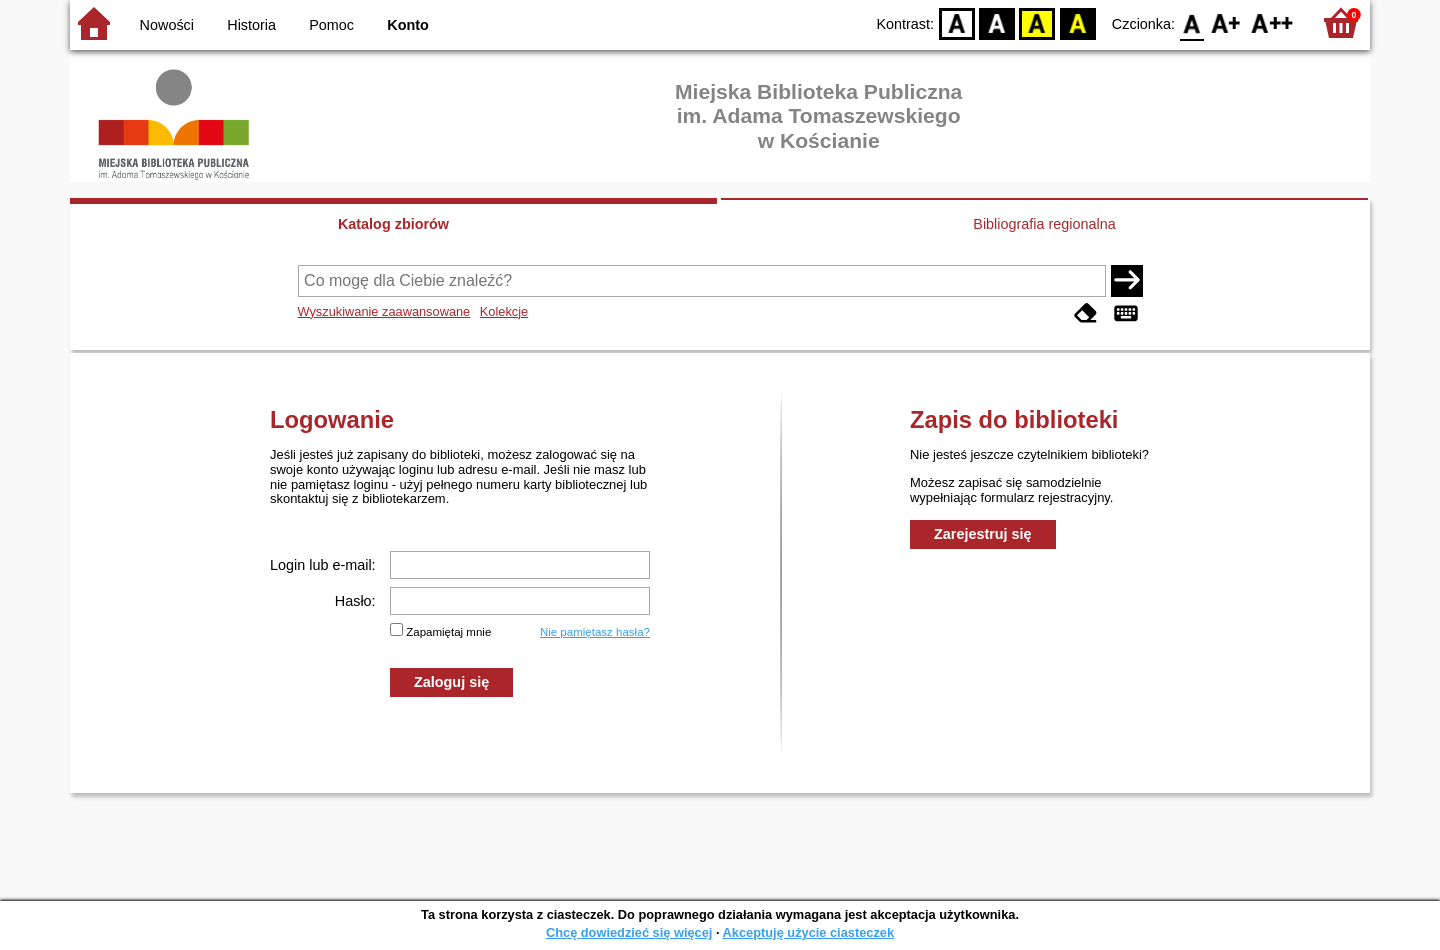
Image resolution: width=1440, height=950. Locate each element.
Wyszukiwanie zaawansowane (384, 311)
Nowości (167, 25)
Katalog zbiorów (393, 224)
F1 (1226, 22)
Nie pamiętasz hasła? (595, 632)
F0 (1191, 22)
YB (1037, 22)
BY (1077, 22)
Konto (408, 25)
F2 (1272, 22)
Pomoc (331, 25)
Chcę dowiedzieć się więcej (629, 932)
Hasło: (355, 601)
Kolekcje (504, 311)
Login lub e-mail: (323, 565)
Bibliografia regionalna (1044, 224)
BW (997, 22)
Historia (251, 25)
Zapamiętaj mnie (448, 632)
